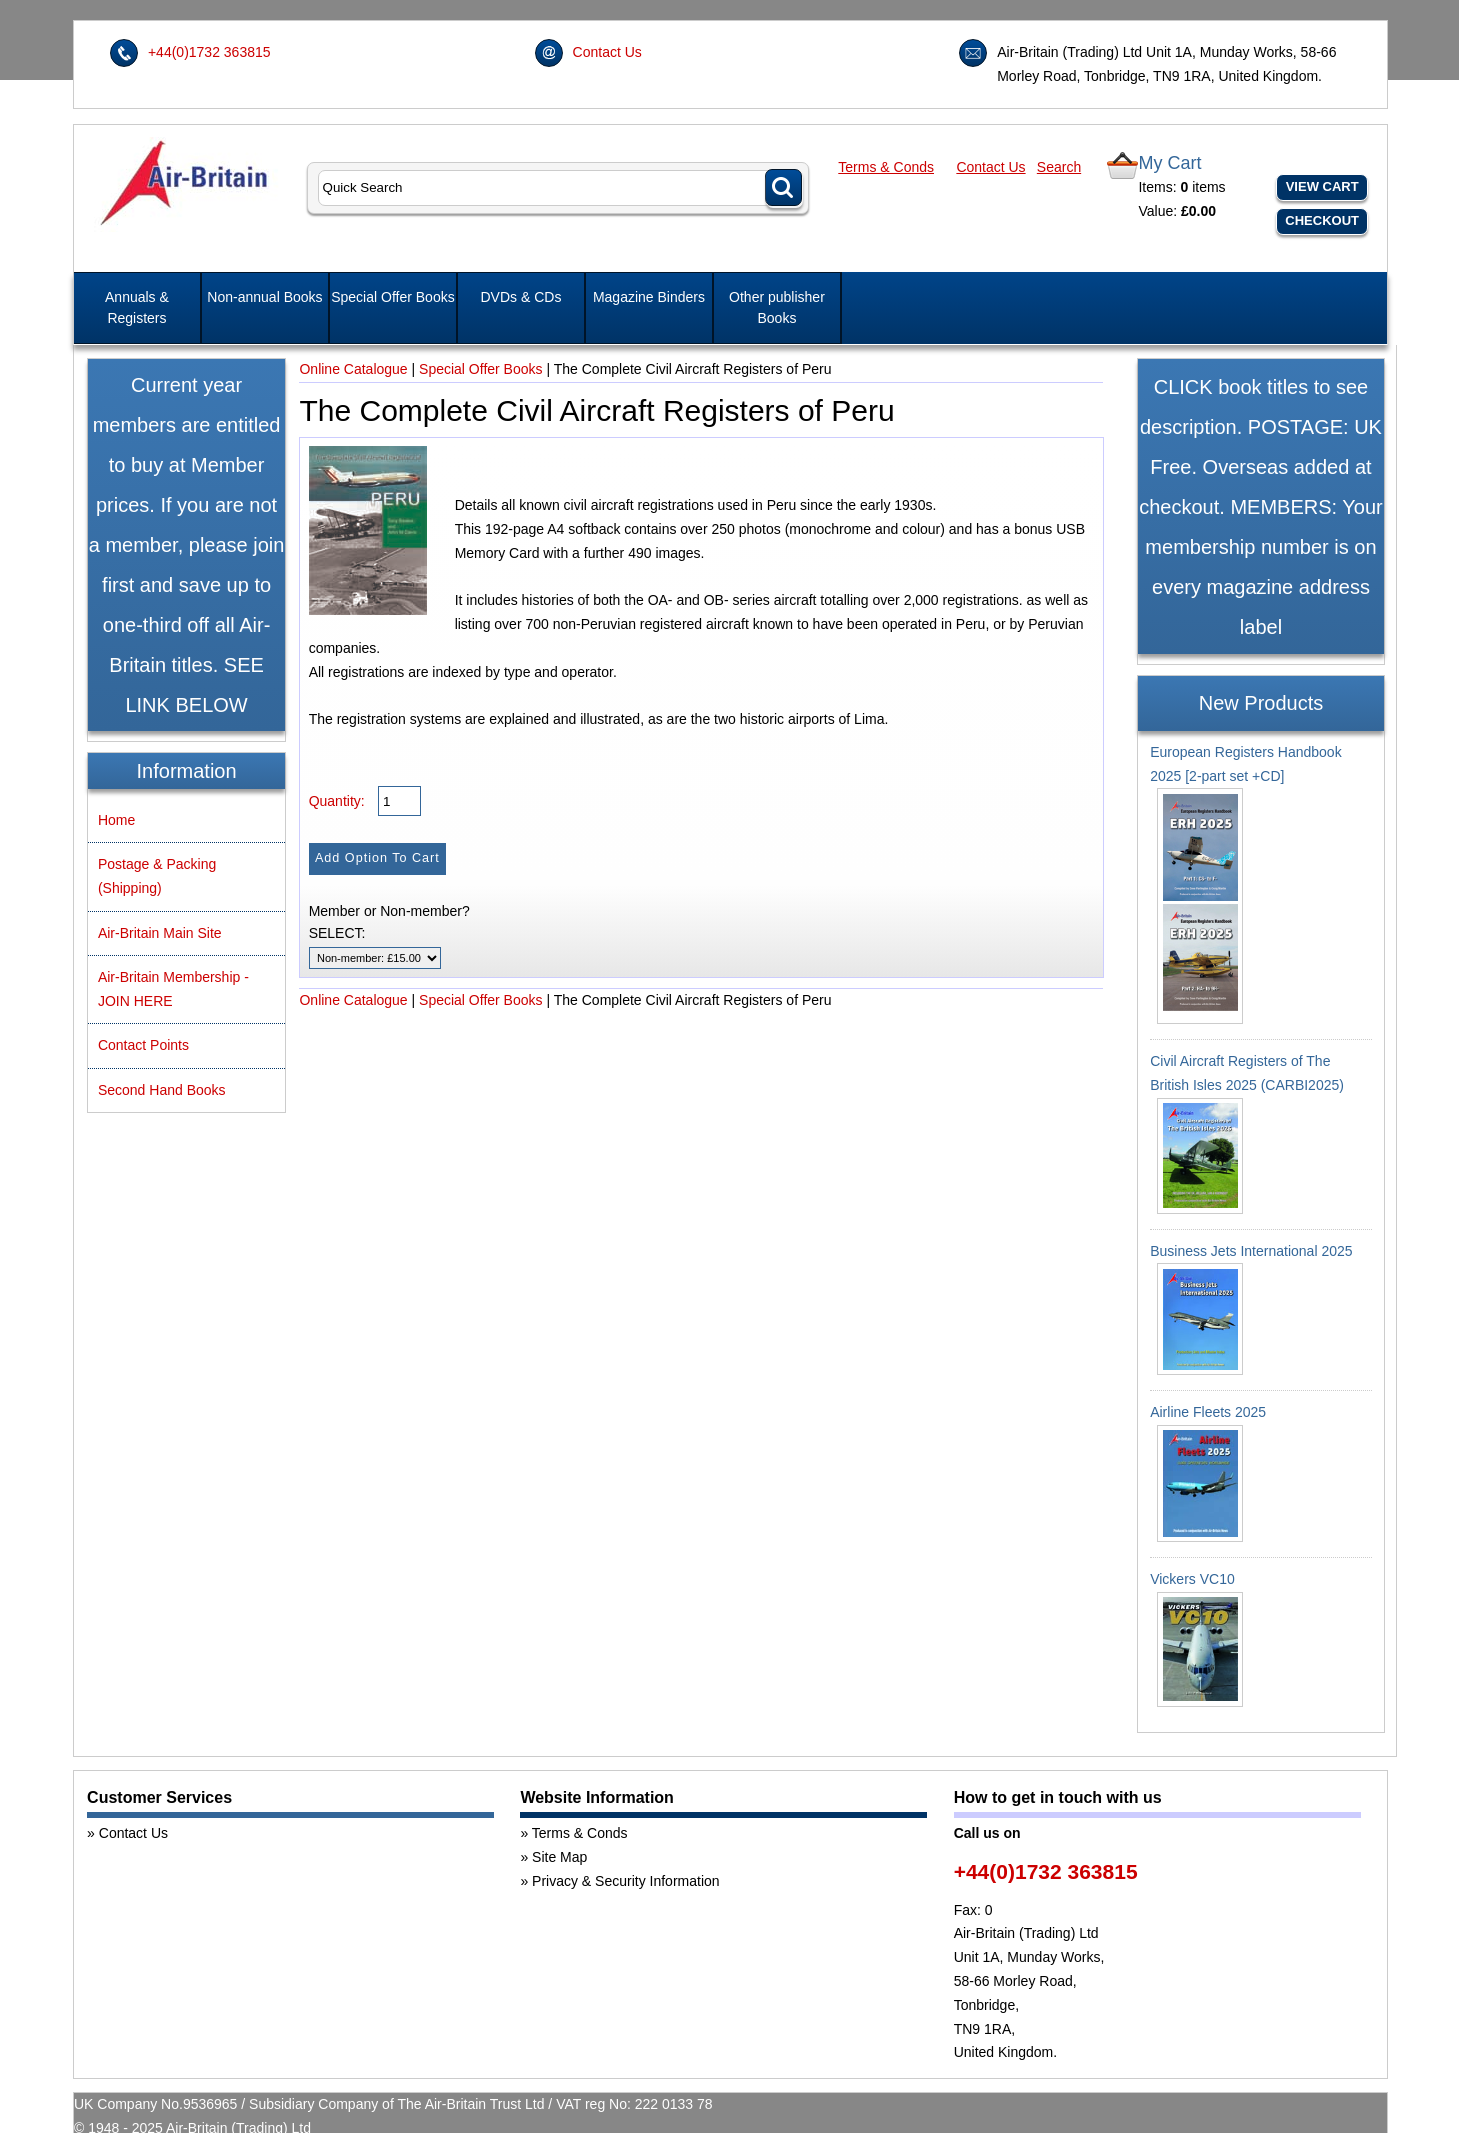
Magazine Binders (649, 297)
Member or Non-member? (389, 911)
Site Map (559, 1857)
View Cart (1322, 186)
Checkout (1322, 220)
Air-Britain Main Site (160, 933)
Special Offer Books (392, 297)
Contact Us (607, 52)
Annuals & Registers (137, 307)
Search (1059, 167)
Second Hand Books (162, 1090)
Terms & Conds (886, 167)
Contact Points (143, 1045)
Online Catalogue (353, 369)
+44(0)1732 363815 (209, 52)
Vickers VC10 (1192, 1579)
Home (116, 820)
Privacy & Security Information (626, 1881)
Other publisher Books (777, 307)
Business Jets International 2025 (1251, 1251)
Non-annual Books (264, 297)
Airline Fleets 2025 (1208, 1412)
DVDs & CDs (521, 297)
